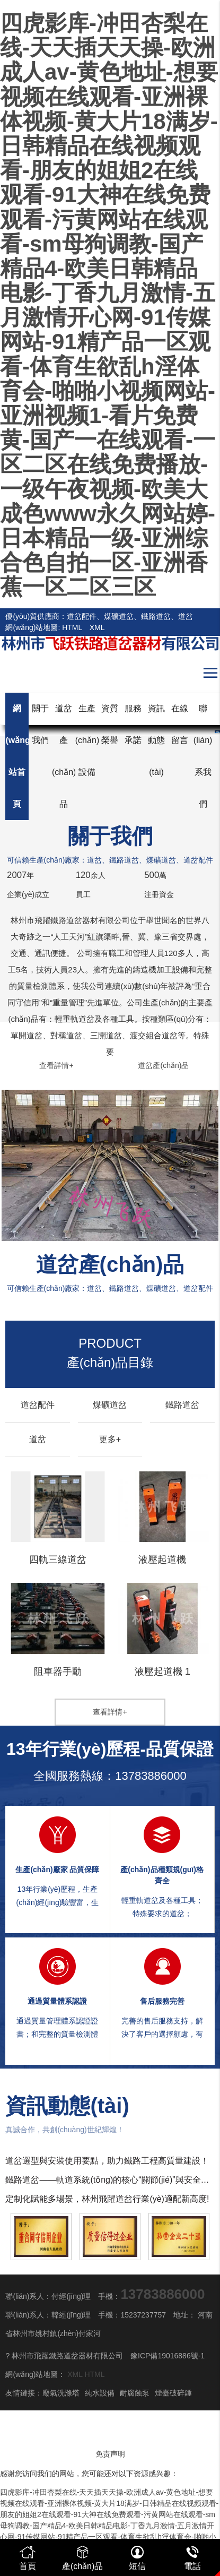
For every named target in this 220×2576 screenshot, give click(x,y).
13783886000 (151, 1775)
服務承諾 (133, 724)
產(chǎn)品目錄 (110, 1352)
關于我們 (40, 724)
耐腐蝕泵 (134, 2393)
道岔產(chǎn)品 (163, 1065)
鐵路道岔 (182, 1404)
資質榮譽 (109, 724)
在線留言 (179, 724)
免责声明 (110, 2454)
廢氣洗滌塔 (61, 2393)
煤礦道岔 (110, 1404)
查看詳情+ (56, 1065)
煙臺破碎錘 (173, 2393)
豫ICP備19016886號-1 (167, 2355)
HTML (72, 627)
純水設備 (100, 2393)
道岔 (37, 1439)
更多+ (110, 1439)
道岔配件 (38, 1404)
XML (97, 627)
